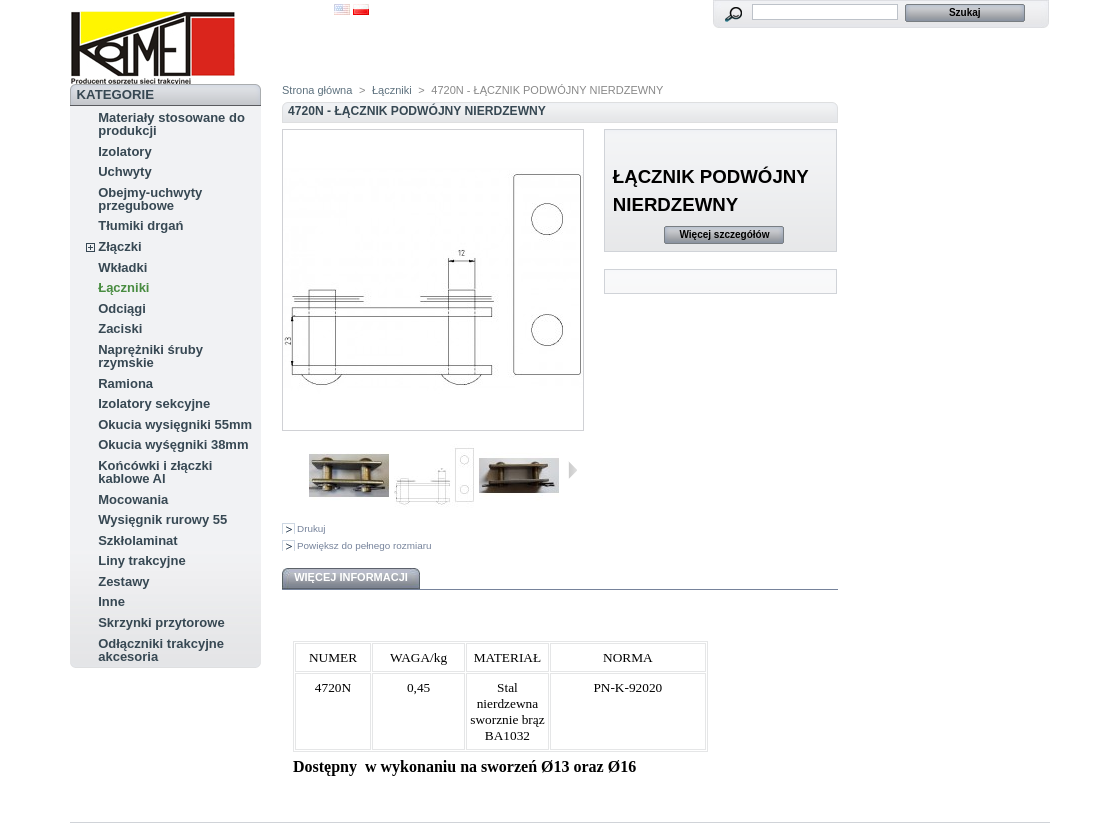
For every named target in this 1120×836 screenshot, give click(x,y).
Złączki (119, 246)
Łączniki (123, 287)
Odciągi (122, 308)
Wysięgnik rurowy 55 (162, 519)
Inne (111, 601)
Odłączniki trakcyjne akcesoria (161, 650)
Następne (572, 470)
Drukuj (311, 528)
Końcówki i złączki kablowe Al (155, 472)
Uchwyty (124, 171)
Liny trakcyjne (141, 560)
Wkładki (122, 267)
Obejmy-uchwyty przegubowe (150, 199)
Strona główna (317, 90)
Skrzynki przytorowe (161, 622)
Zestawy (123, 581)
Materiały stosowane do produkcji (171, 124)
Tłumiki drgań (140, 225)
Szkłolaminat (137, 540)
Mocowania (133, 499)
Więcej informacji (351, 577)
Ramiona (125, 383)
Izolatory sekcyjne (154, 403)
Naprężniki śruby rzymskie (150, 356)
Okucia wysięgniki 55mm (175, 424)
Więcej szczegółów (724, 234)
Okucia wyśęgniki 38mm (173, 444)
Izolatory (124, 151)
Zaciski (120, 328)
